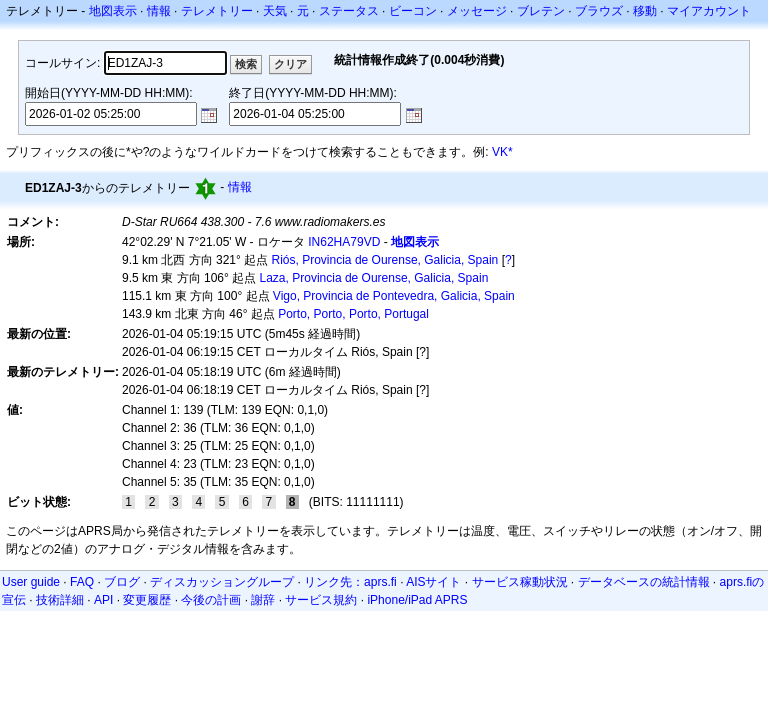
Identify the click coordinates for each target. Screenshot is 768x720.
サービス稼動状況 (520, 582)
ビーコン (413, 11)
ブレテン (541, 11)
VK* (502, 152)
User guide (31, 582)
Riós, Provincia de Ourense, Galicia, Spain (385, 260)
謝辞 (263, 600)
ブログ (122, 582)
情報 (159, 11)
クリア (290, 64)
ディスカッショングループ (222, 582)
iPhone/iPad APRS (417, 600)
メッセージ (477, 11)
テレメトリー (217, 11)
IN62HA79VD (344, 242)
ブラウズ (599, 11)
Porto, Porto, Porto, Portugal (353, 314)
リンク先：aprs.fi (350, 582)
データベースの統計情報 (644, 582)
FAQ (82, 582)
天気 (275, 11)
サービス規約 (321, 600)
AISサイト (433, 582)
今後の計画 (211, 600)
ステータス (349, 11)
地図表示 (113, 11)
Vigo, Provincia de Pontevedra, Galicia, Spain (394, 296)
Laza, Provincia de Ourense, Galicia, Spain (374, 278)
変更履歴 (147, 600)
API (103, 600)
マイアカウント (709, 11)
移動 (645, 11)
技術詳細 (60, 600)
